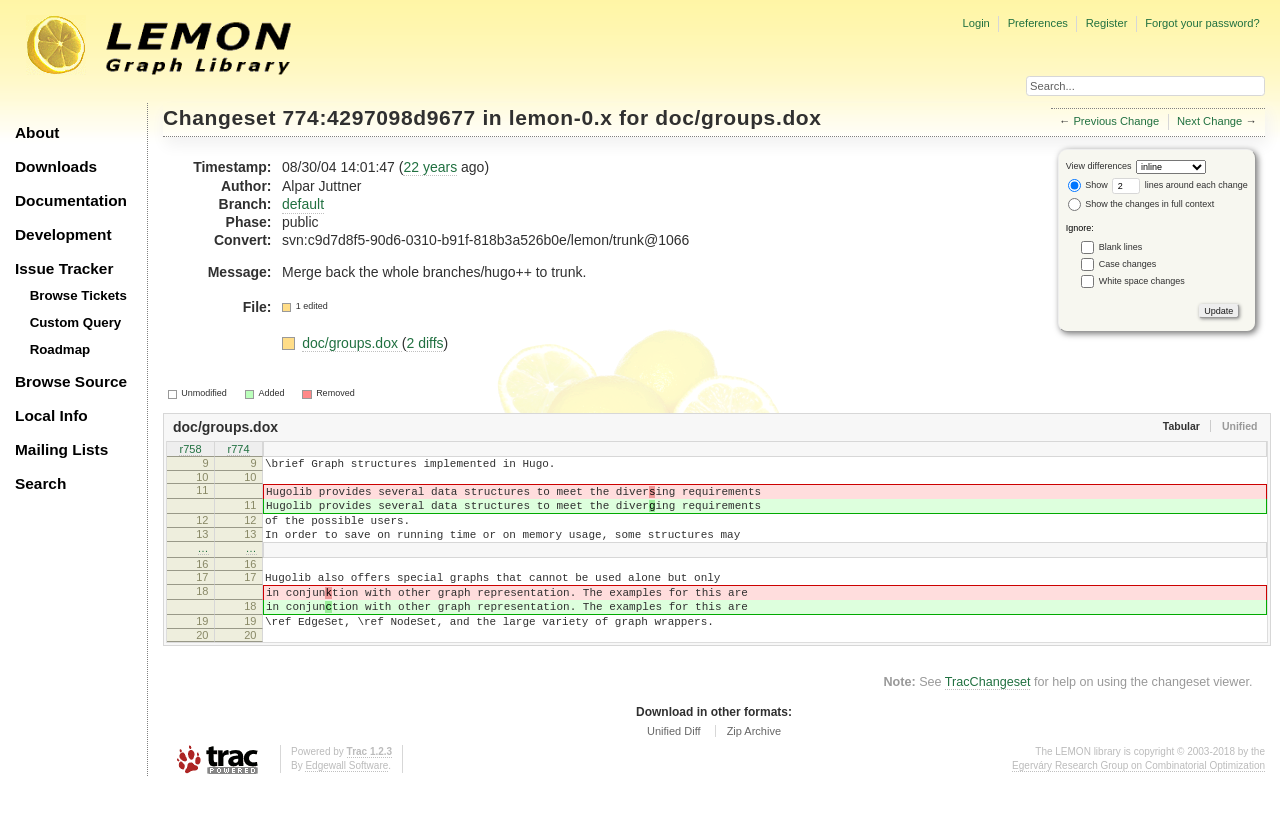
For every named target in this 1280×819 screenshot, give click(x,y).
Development (63, 234)
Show (1088, 185)
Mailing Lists (61, 449)
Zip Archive (754, 764)
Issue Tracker (64, 268)
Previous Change (1116, 121)
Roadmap (60, 349)
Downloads (56, 166)
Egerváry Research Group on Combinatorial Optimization (1138, 798)
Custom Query (76, 322)
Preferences (1038, 23)
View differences (1099, 166)
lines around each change (1180, 185)
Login (975, 23)
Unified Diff (674, 764)
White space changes (1142, 281)
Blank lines (1121, 247)
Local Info (51, 415)
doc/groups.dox (738, 117)
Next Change (1209, 121)
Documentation (71, 200)
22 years (430, 167)
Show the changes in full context (1141, 204)
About (37, 132)
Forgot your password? (1202, 23)
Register (1107, 23)
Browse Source (71, 381)
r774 (238, 450)
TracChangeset (988, 715)
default (303, 204)
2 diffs (424, 343)
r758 (190, 450)
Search (40, 483)
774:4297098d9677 (379, 117)
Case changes (1128, 264)
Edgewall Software (346, 798)
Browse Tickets (78, 295)
